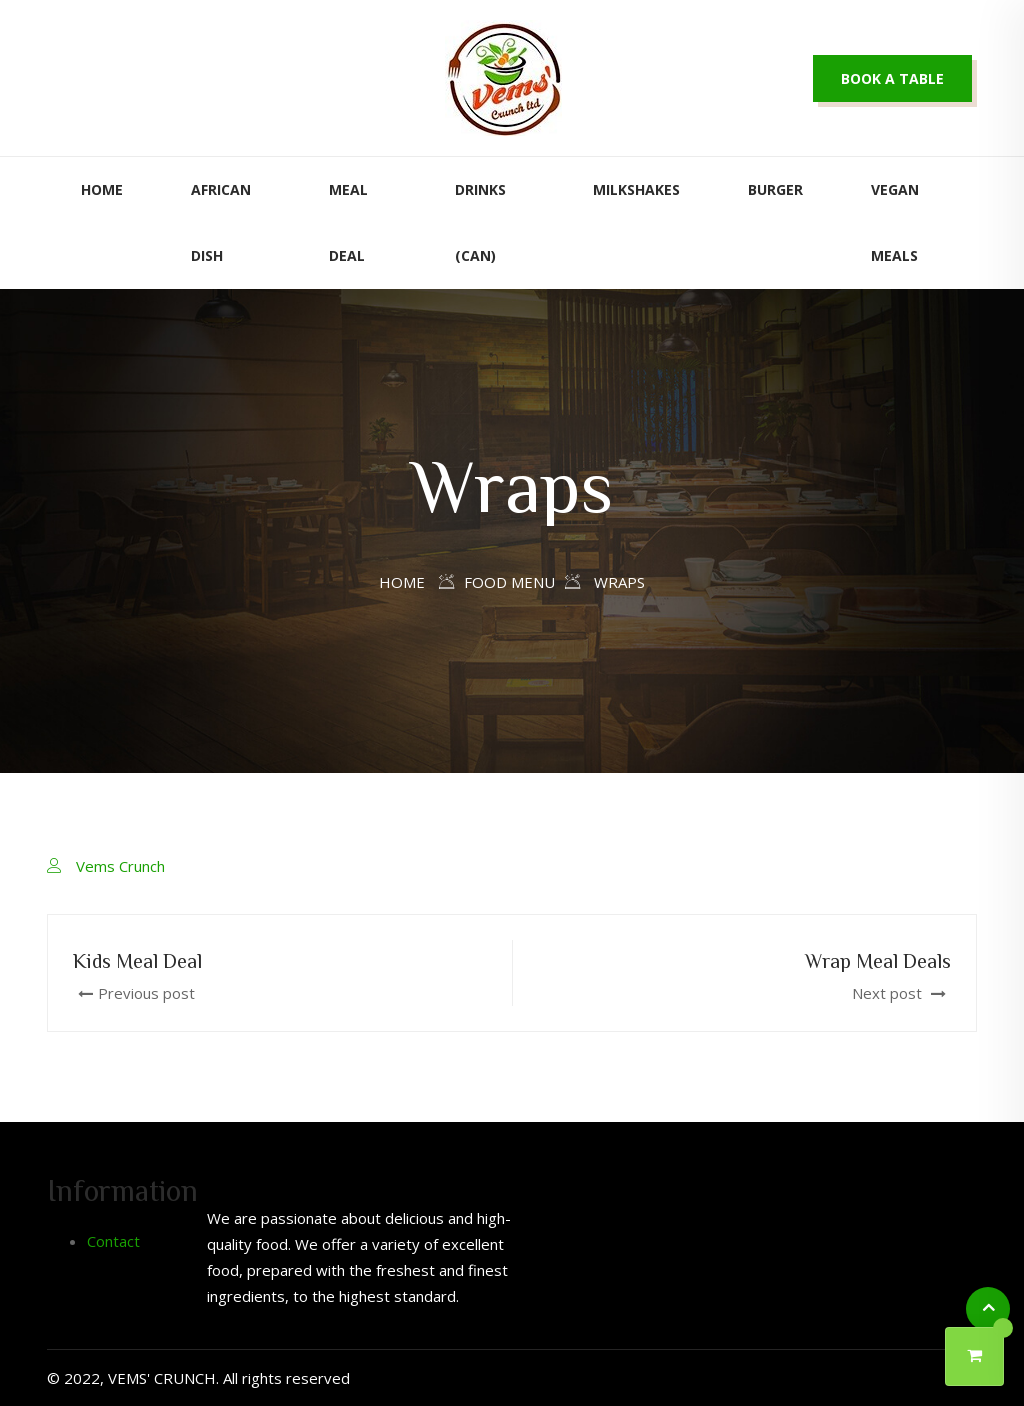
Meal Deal (348, 222)
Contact (113, 1241)
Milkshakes (636, 189)
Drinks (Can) (480, 222)
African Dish (221, 222)
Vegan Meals (895, 222)
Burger (775, 189)
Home (102, 189)
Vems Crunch (120, 866)
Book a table (892, 78)
